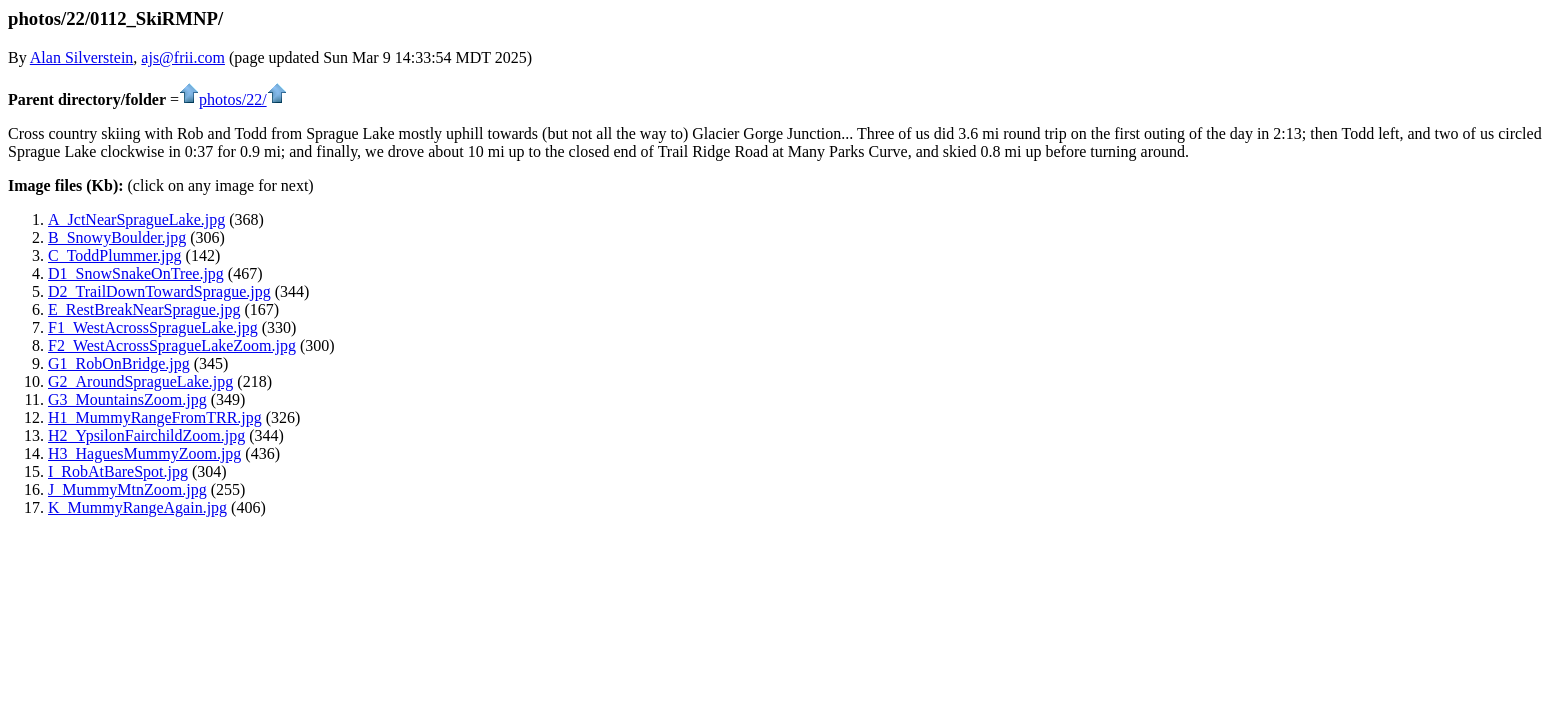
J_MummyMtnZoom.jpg (127, 489)
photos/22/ (233, 99)
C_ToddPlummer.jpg (115, 255)
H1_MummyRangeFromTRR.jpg (155, 417)
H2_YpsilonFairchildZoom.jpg (146, 435)
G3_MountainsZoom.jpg (127, 399)
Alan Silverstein (82, 57)
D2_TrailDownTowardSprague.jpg (159, 291)
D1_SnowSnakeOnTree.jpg (136, 273)
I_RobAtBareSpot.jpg (118, 471)
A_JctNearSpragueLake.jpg (136, 219)
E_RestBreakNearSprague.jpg (144, 309)
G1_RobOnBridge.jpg (119, 363)
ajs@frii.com (183, 57)
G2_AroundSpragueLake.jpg (140, 381)
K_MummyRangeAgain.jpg (137, 507)
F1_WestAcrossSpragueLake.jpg (153, 327)
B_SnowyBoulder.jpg (117, 237)
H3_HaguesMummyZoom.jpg (144, 453)
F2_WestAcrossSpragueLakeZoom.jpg (172, 345)
